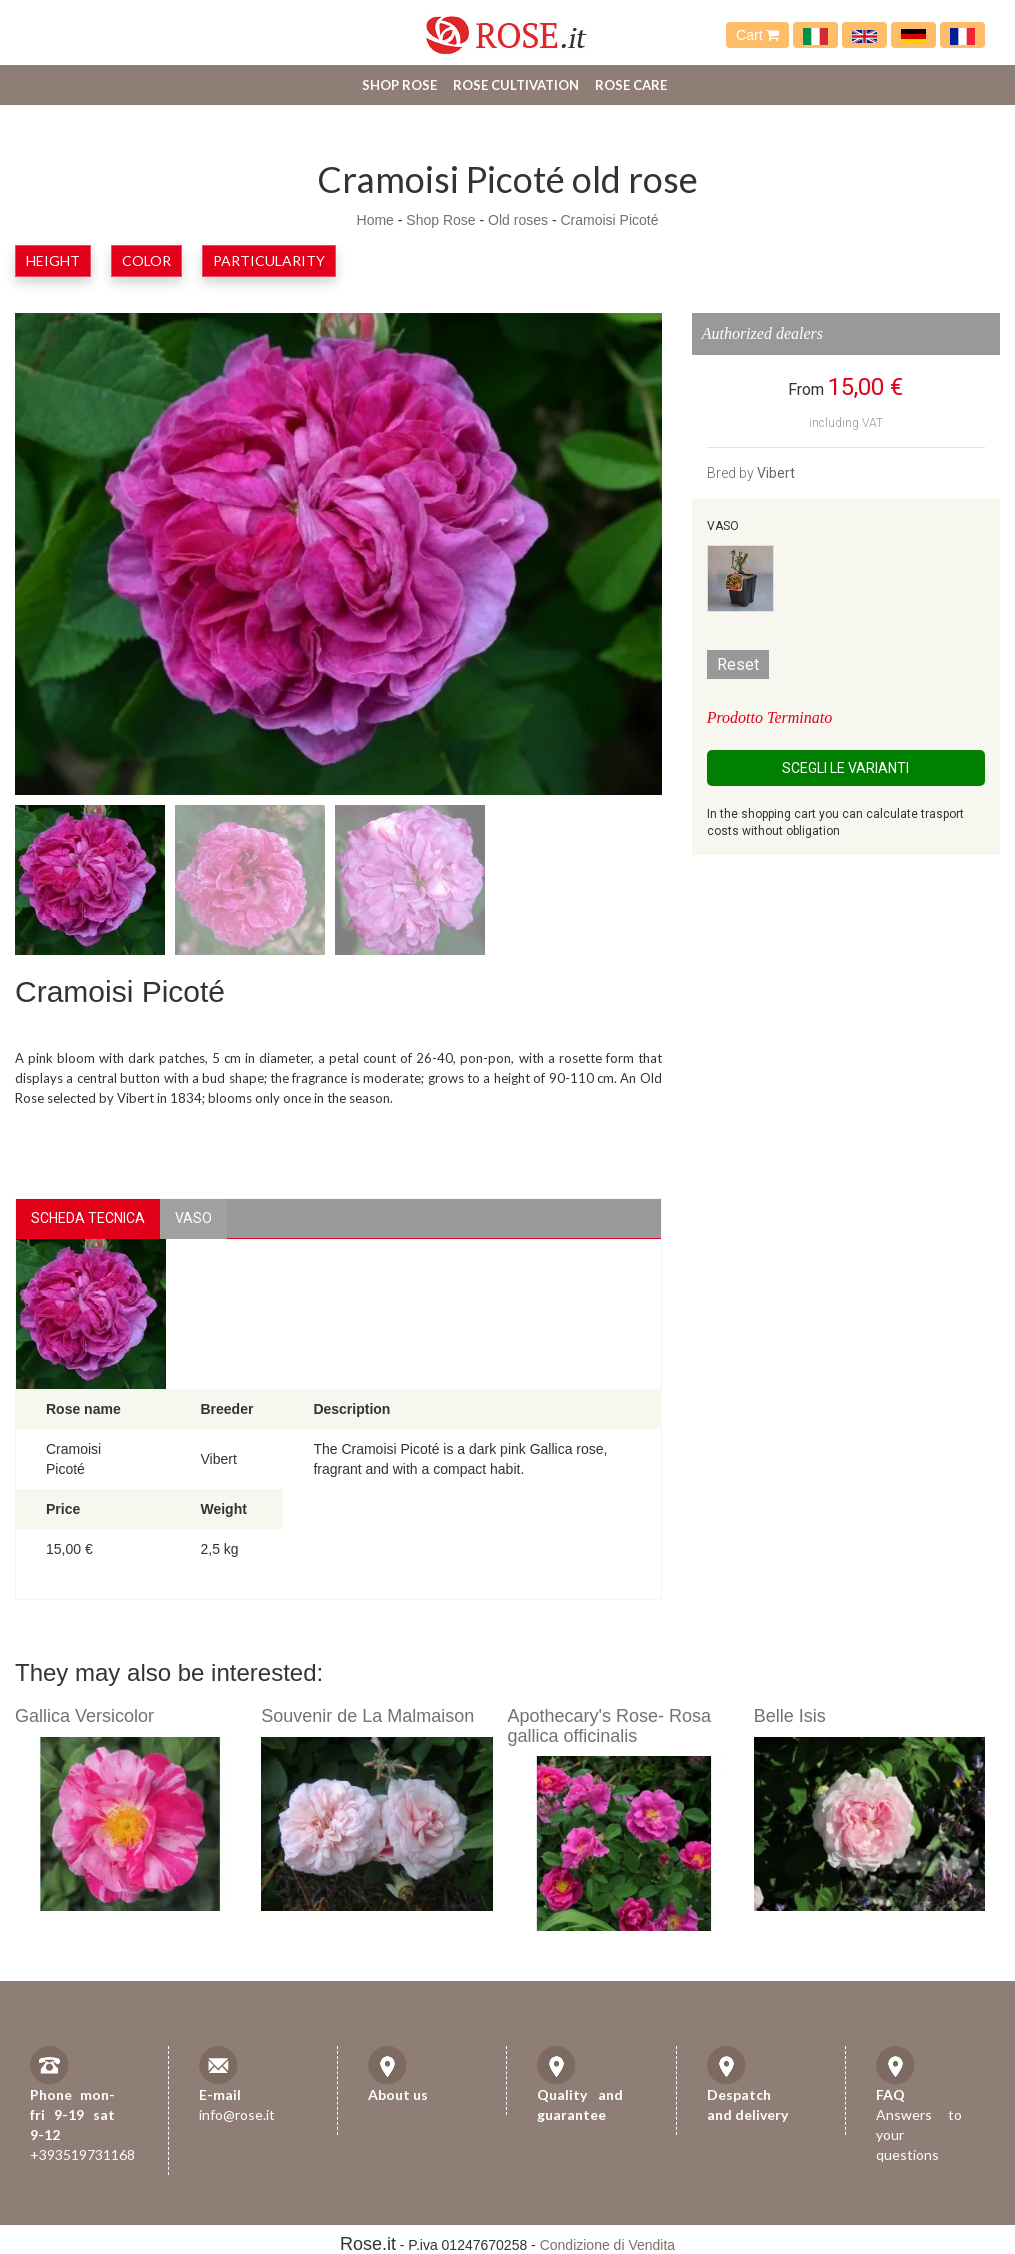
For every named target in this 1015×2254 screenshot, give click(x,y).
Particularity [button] (269, 260)
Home (375, 220)
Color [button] (146, 260)
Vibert (776, 473)
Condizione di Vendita (607, 2245)
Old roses (518, 220)
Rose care (631, 85)
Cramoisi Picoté (609, 220)
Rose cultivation (516, 85)
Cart (757, 35)
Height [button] (53, 260)
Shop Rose (399, 85)
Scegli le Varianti (845, 768)
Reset (738, 664)
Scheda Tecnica (88, 1218)
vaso (193, 1218)
